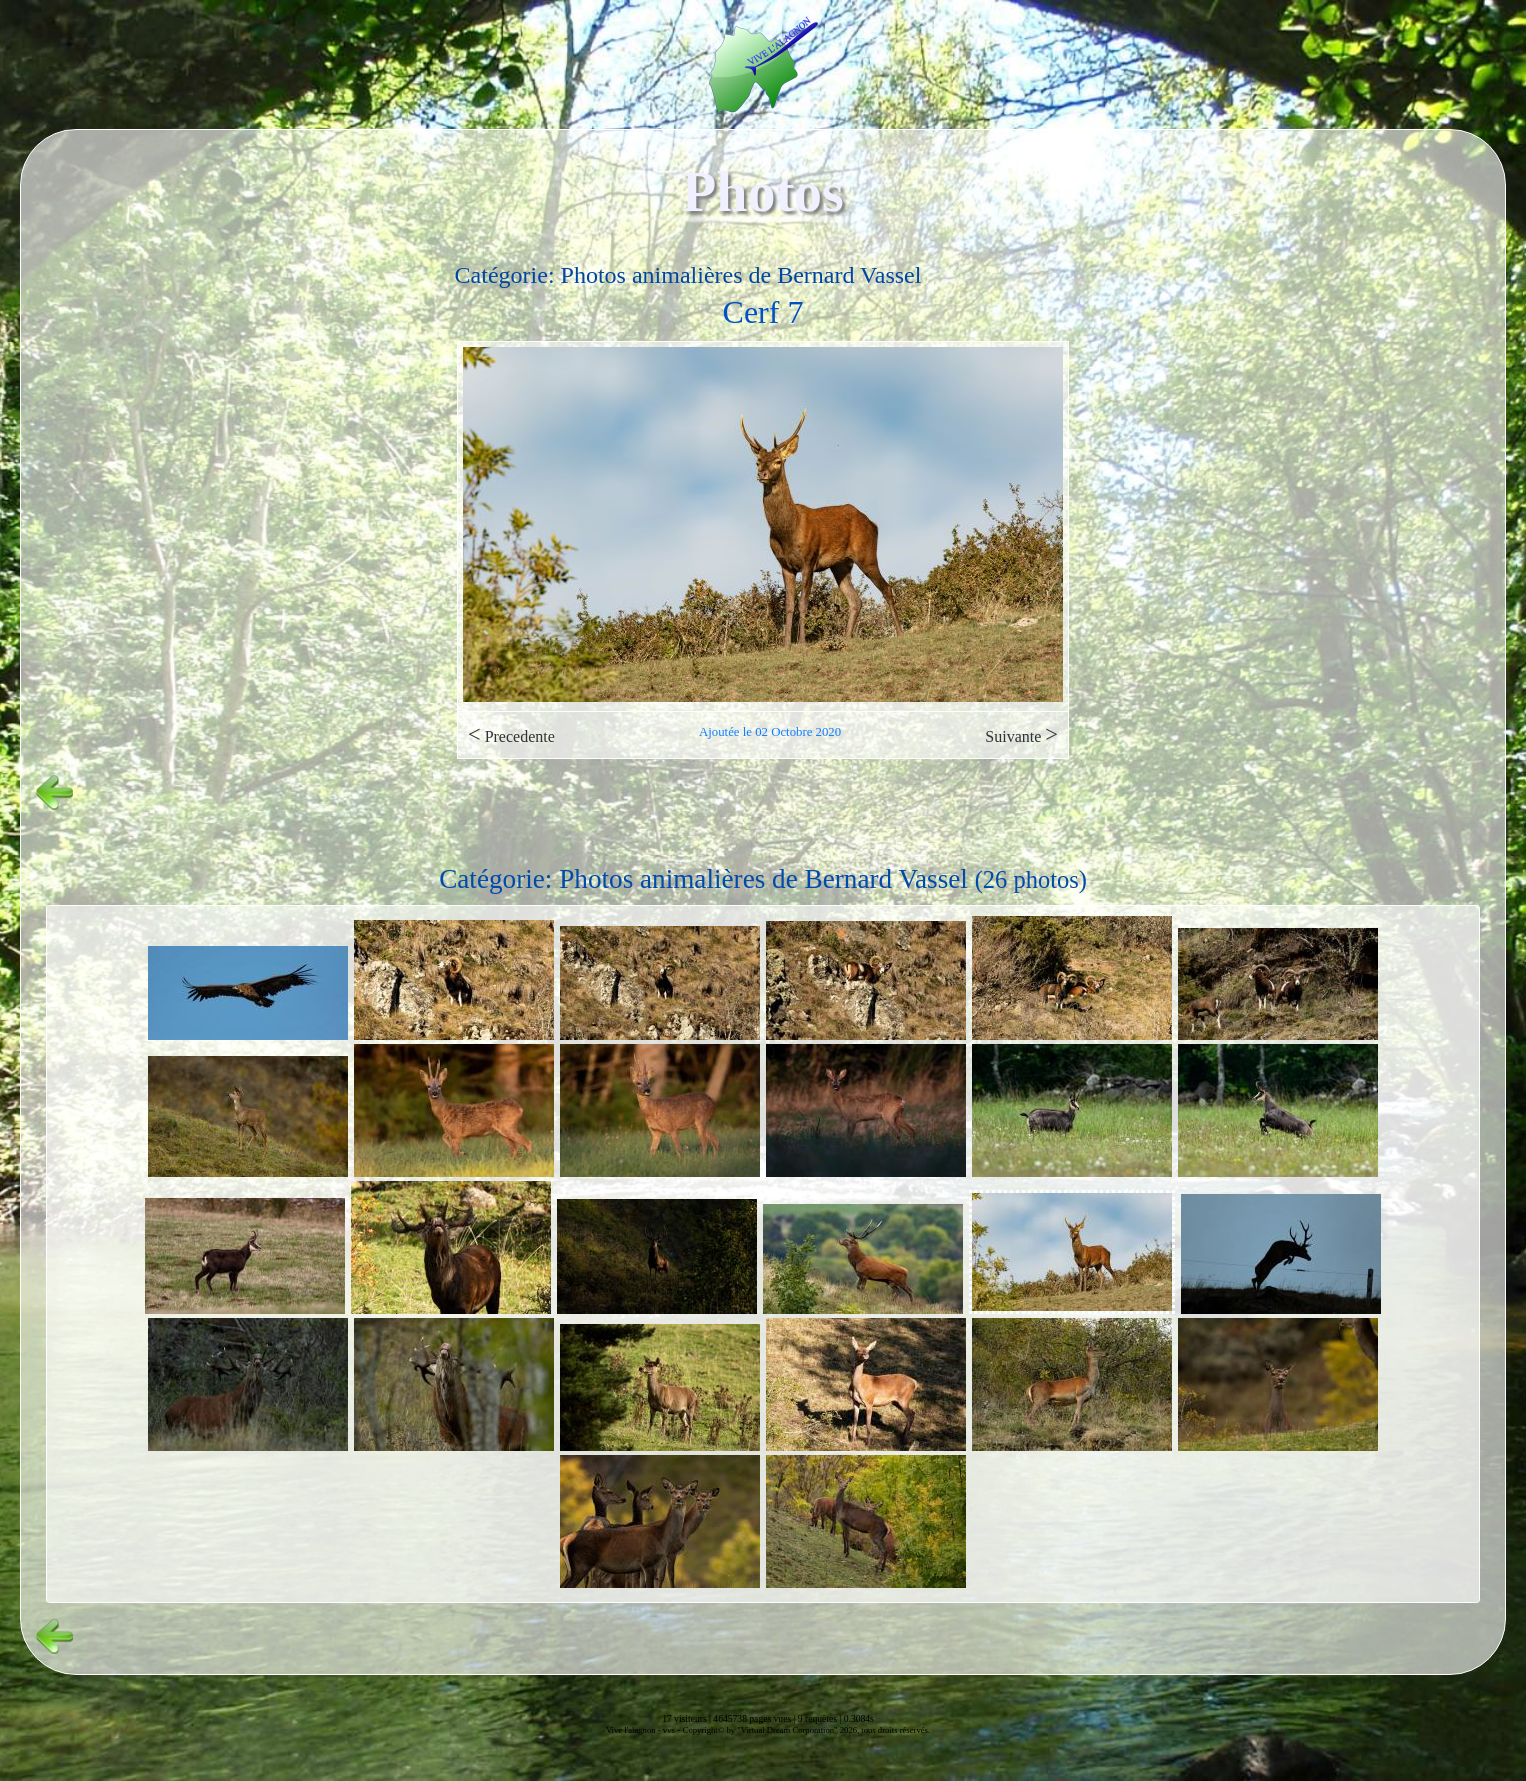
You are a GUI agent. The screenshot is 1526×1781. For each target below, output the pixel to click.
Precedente (511, 734)
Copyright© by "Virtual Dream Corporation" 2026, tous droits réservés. (806, 1730)
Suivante (1021, 734)
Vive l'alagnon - (634, 1730)
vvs (669, 1730)
